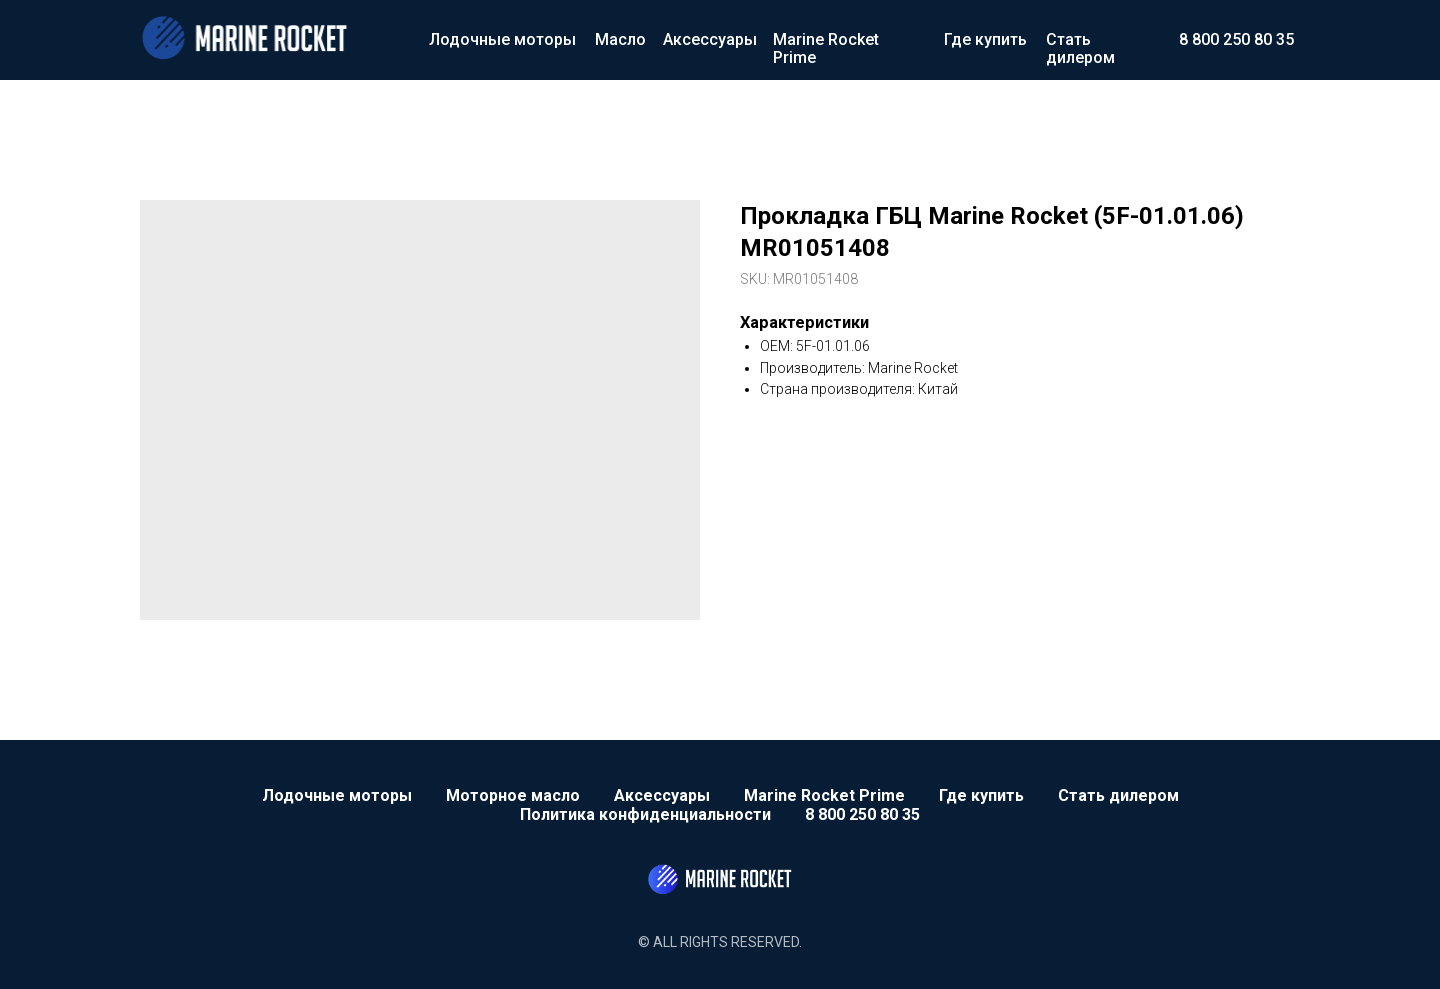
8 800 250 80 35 (1236, 39)
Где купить (985, 39)
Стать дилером (1080, 48)
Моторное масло (513, 795)
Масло (620, 39)
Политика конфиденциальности (645, 814)
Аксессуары (710, 39)
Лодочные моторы (502, 39)
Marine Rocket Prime (826, 48)
